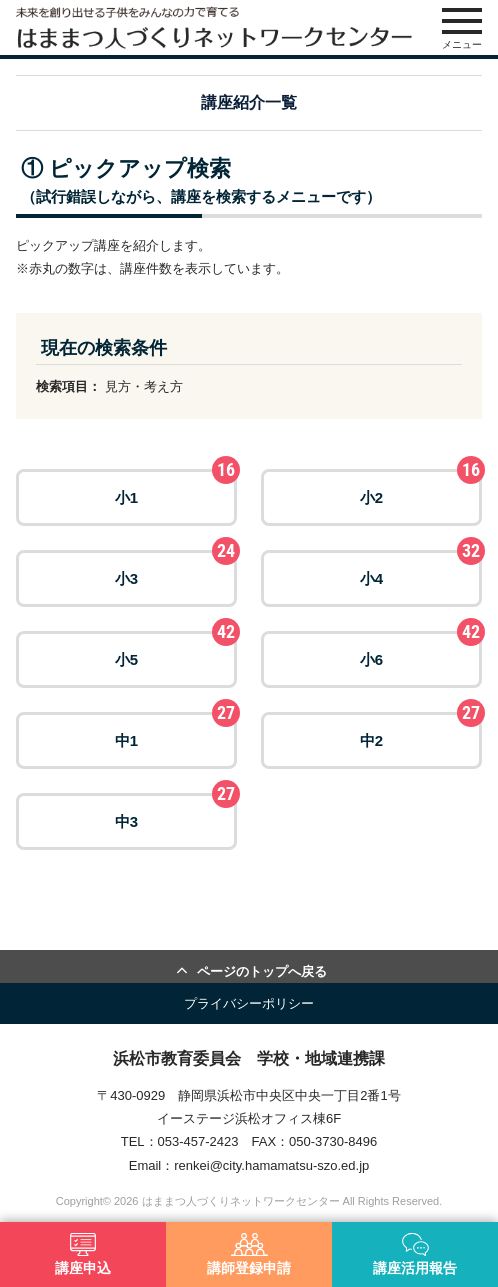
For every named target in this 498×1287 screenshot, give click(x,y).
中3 (176, 811)
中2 (421, 730)
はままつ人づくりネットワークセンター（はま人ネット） (214, 27)
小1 (176, 487)
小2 (421, 487)
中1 (176, 730)
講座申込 (83, 1254)
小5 (176, 649)
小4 (421, 568)
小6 (421, 649)
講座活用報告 (415, 1254)
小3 (176, 568)
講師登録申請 (249, 1254)
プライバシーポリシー (249, 1003)
